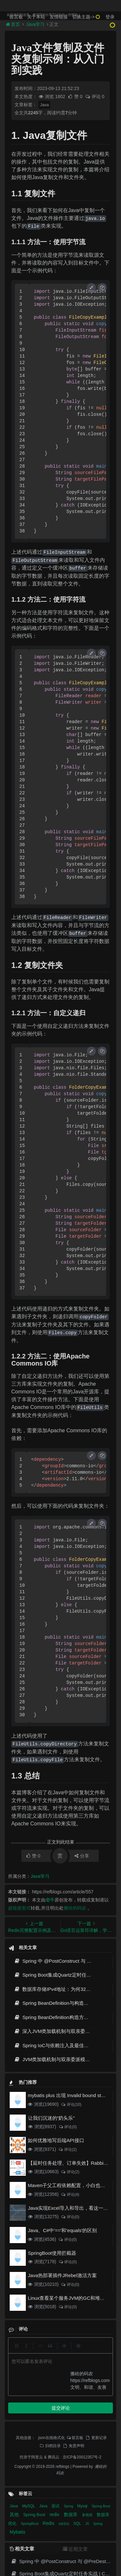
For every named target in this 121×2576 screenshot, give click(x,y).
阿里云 (37, 2371)
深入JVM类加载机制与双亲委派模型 (57, 2031)
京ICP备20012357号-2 (82, 2371)
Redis (49, 2437)
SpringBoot (30, 2437)
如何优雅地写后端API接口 (56, 2140)
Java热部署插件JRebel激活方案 (62, 2275)
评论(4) (70, 2194)
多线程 (88, 2429)
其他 (15, 2428)
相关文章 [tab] (22, 2462)
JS (87, 2437)
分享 (82, 1855)
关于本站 (36, 16)
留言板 (16, 16)
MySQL (29, 2420)
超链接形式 (19, 1908)
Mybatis (17, 2445)
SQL (77, 2437)
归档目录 (50, 2359)
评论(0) (67, 2127)
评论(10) (71, 2104)
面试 (56, 2420)
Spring (69, 2420)
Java (44, 104)
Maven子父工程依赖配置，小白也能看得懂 (74, 2185)
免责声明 (73, 2359)
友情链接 (59, 16)
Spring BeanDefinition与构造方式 (54, 2003)
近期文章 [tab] (75, 2463)
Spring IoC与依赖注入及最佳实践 (54, 2045)
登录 (110, 16)
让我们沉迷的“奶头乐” (51, 2118)
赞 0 (75, 96)
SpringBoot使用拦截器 (52, 2253)
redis (54, 2428)
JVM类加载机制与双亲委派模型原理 (57, 2059)
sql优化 (64, 2437)
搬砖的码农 (75, 1908)
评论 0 (95, 96)
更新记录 (95, 2351)
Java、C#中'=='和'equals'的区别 (62, 2230)
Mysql (82, 2420)
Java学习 (40, 1876)
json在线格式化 (51, 2351)
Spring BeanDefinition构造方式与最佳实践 (63, 2017)
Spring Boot (101, 2420)
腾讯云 (53, 2371)
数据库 (71, 2428)
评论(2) (67, 2149)
